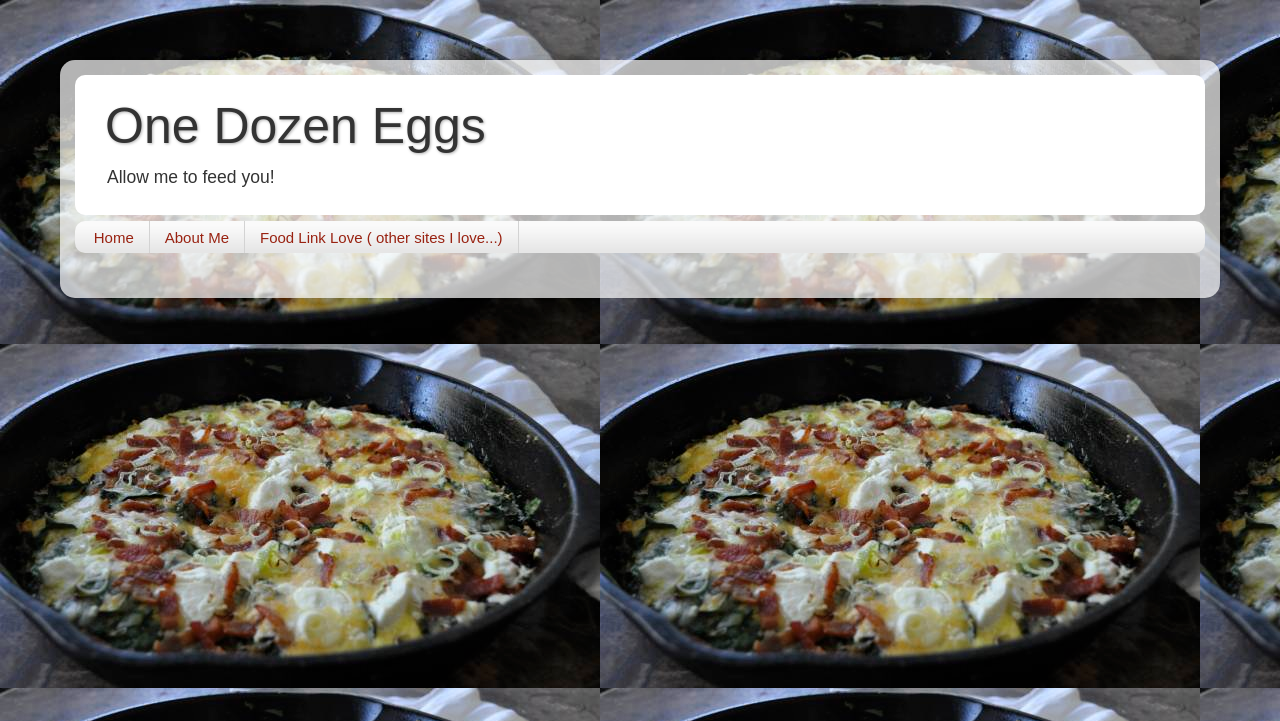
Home (114, 237)
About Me (197, 237)
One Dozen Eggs (295, 126)
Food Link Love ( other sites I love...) (381, 237)
